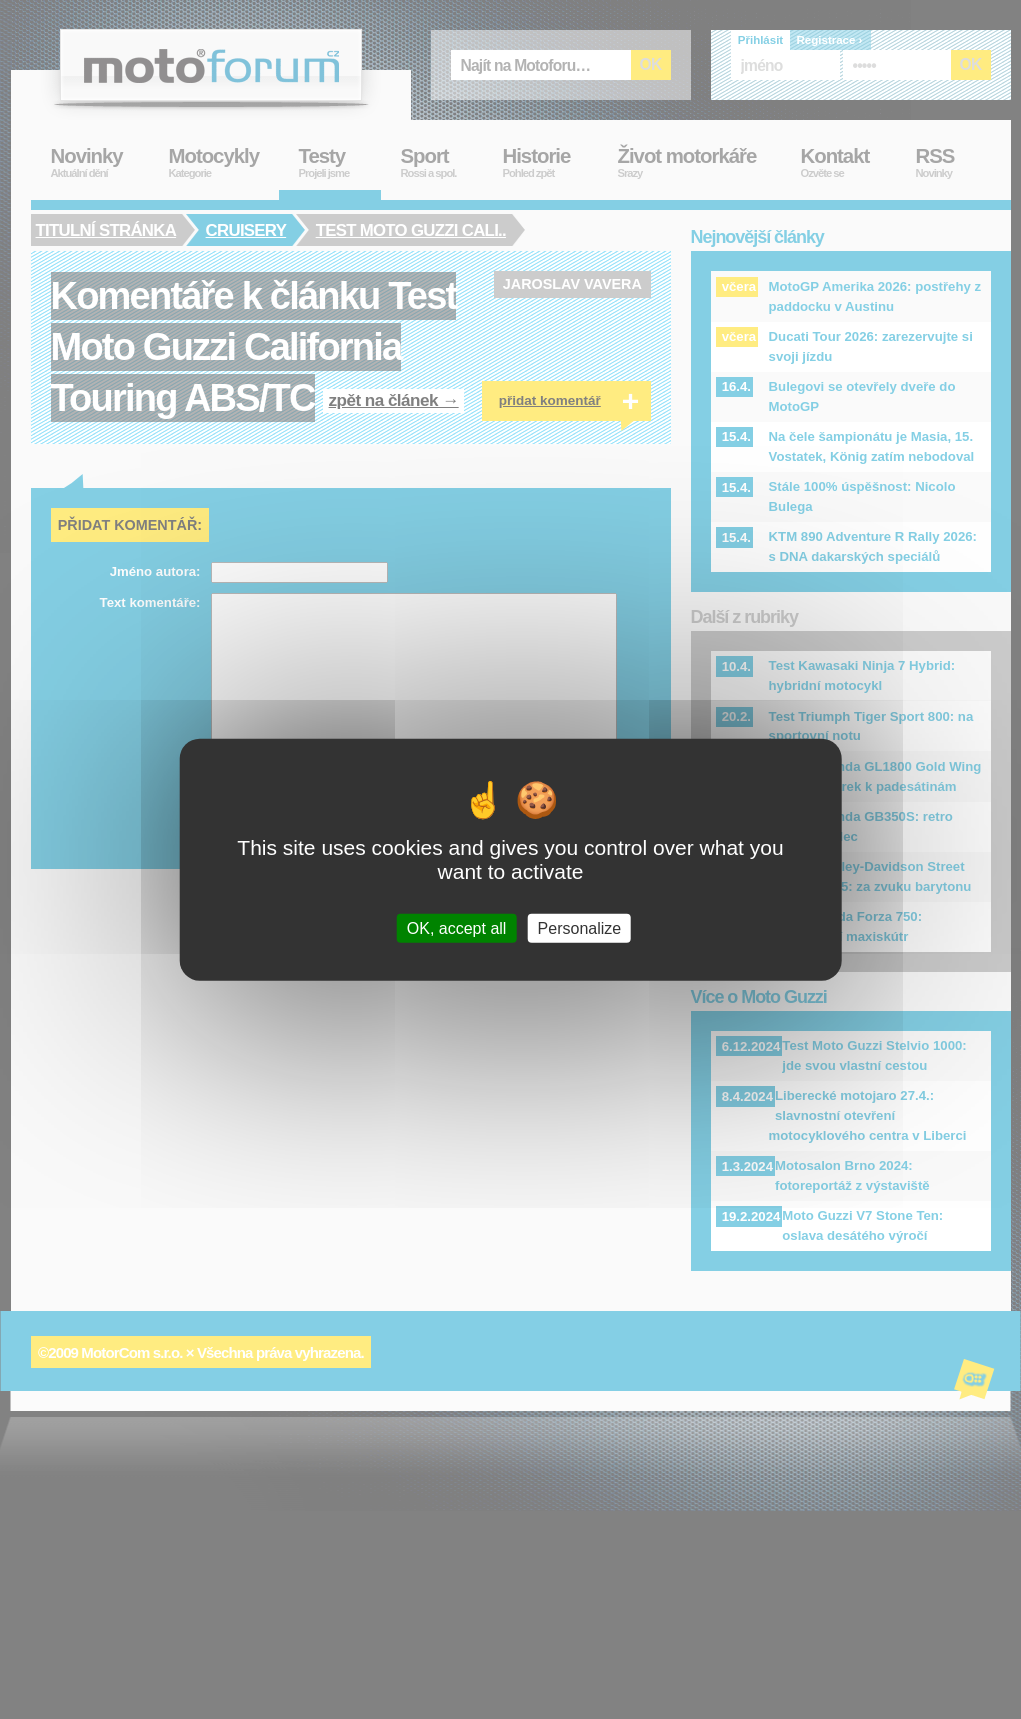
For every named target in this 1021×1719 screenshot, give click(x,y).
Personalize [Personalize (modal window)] (580, 928)
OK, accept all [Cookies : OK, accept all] (457, 928)
